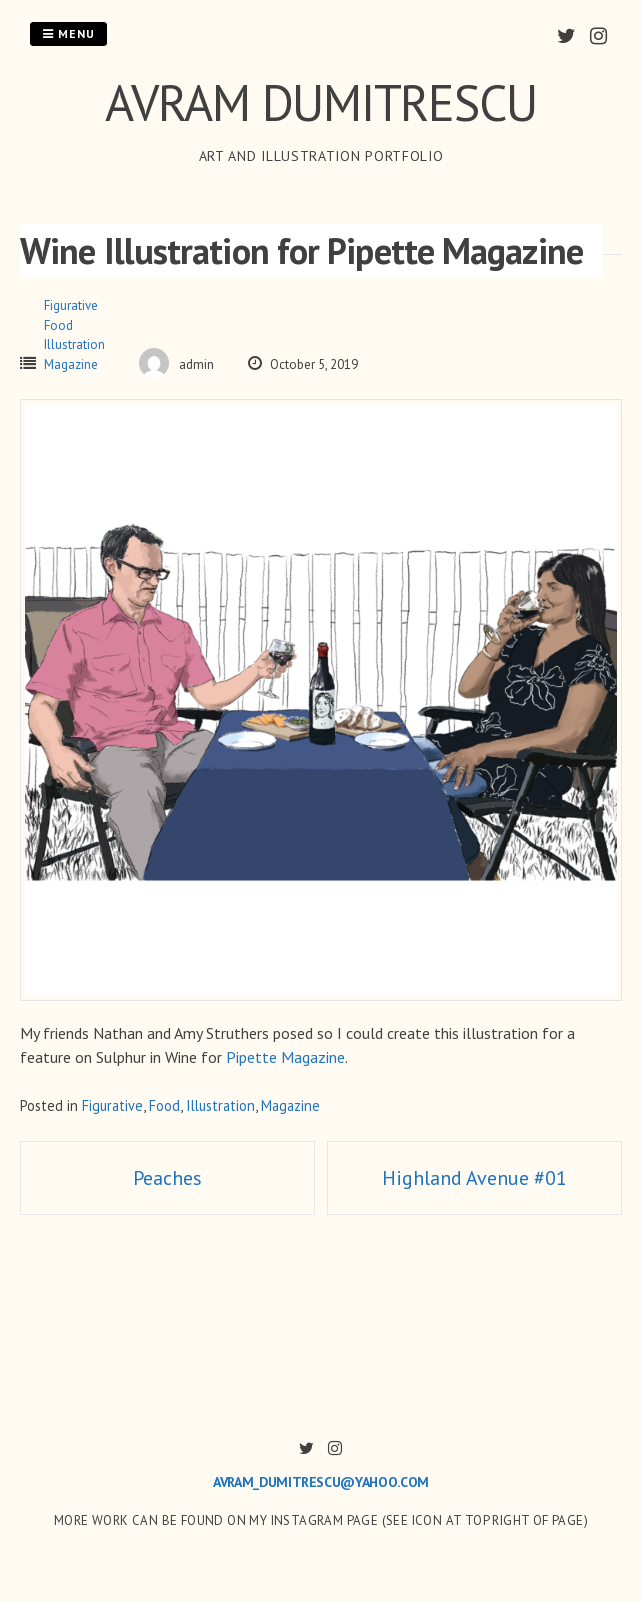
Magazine (71, 364)
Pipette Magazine (285, 1057)
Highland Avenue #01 (474, 1178)
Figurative (71, 305)
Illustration (74, 344)
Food (58, 325)
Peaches (167, 1178)
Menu (68, 33)
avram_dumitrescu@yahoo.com (321, 1482)
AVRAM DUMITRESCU (321, 102)
